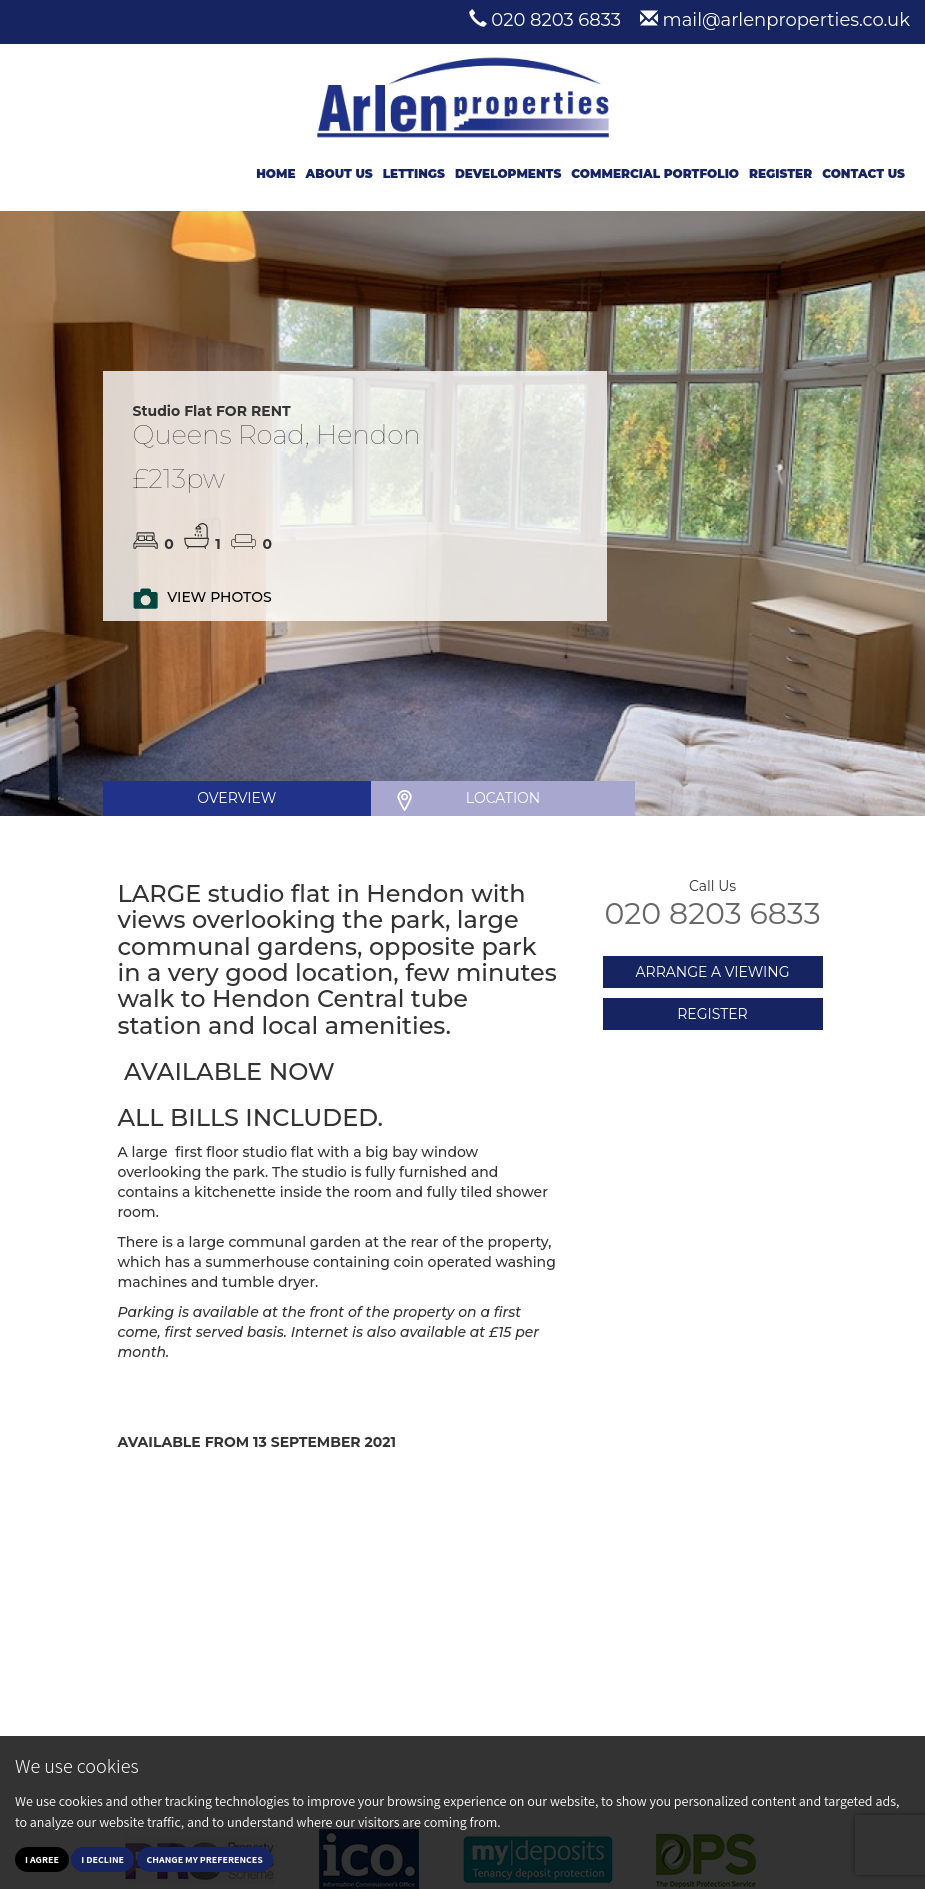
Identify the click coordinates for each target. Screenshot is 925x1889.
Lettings (414, 173)
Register (780, 173)
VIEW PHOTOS (219, 597)
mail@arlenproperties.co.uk (786, 20)
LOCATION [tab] (503, 798)
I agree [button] (42, 1859)
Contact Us (863, 173)
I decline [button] (102, 1859)
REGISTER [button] (712, 1014)
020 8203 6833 (556, 20)
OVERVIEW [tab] (236, 798)
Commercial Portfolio (655, 173)
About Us (339, 173)
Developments (508, 173)
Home (275, 173)
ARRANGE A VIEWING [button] (712, 972)
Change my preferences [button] (205, 1859)
